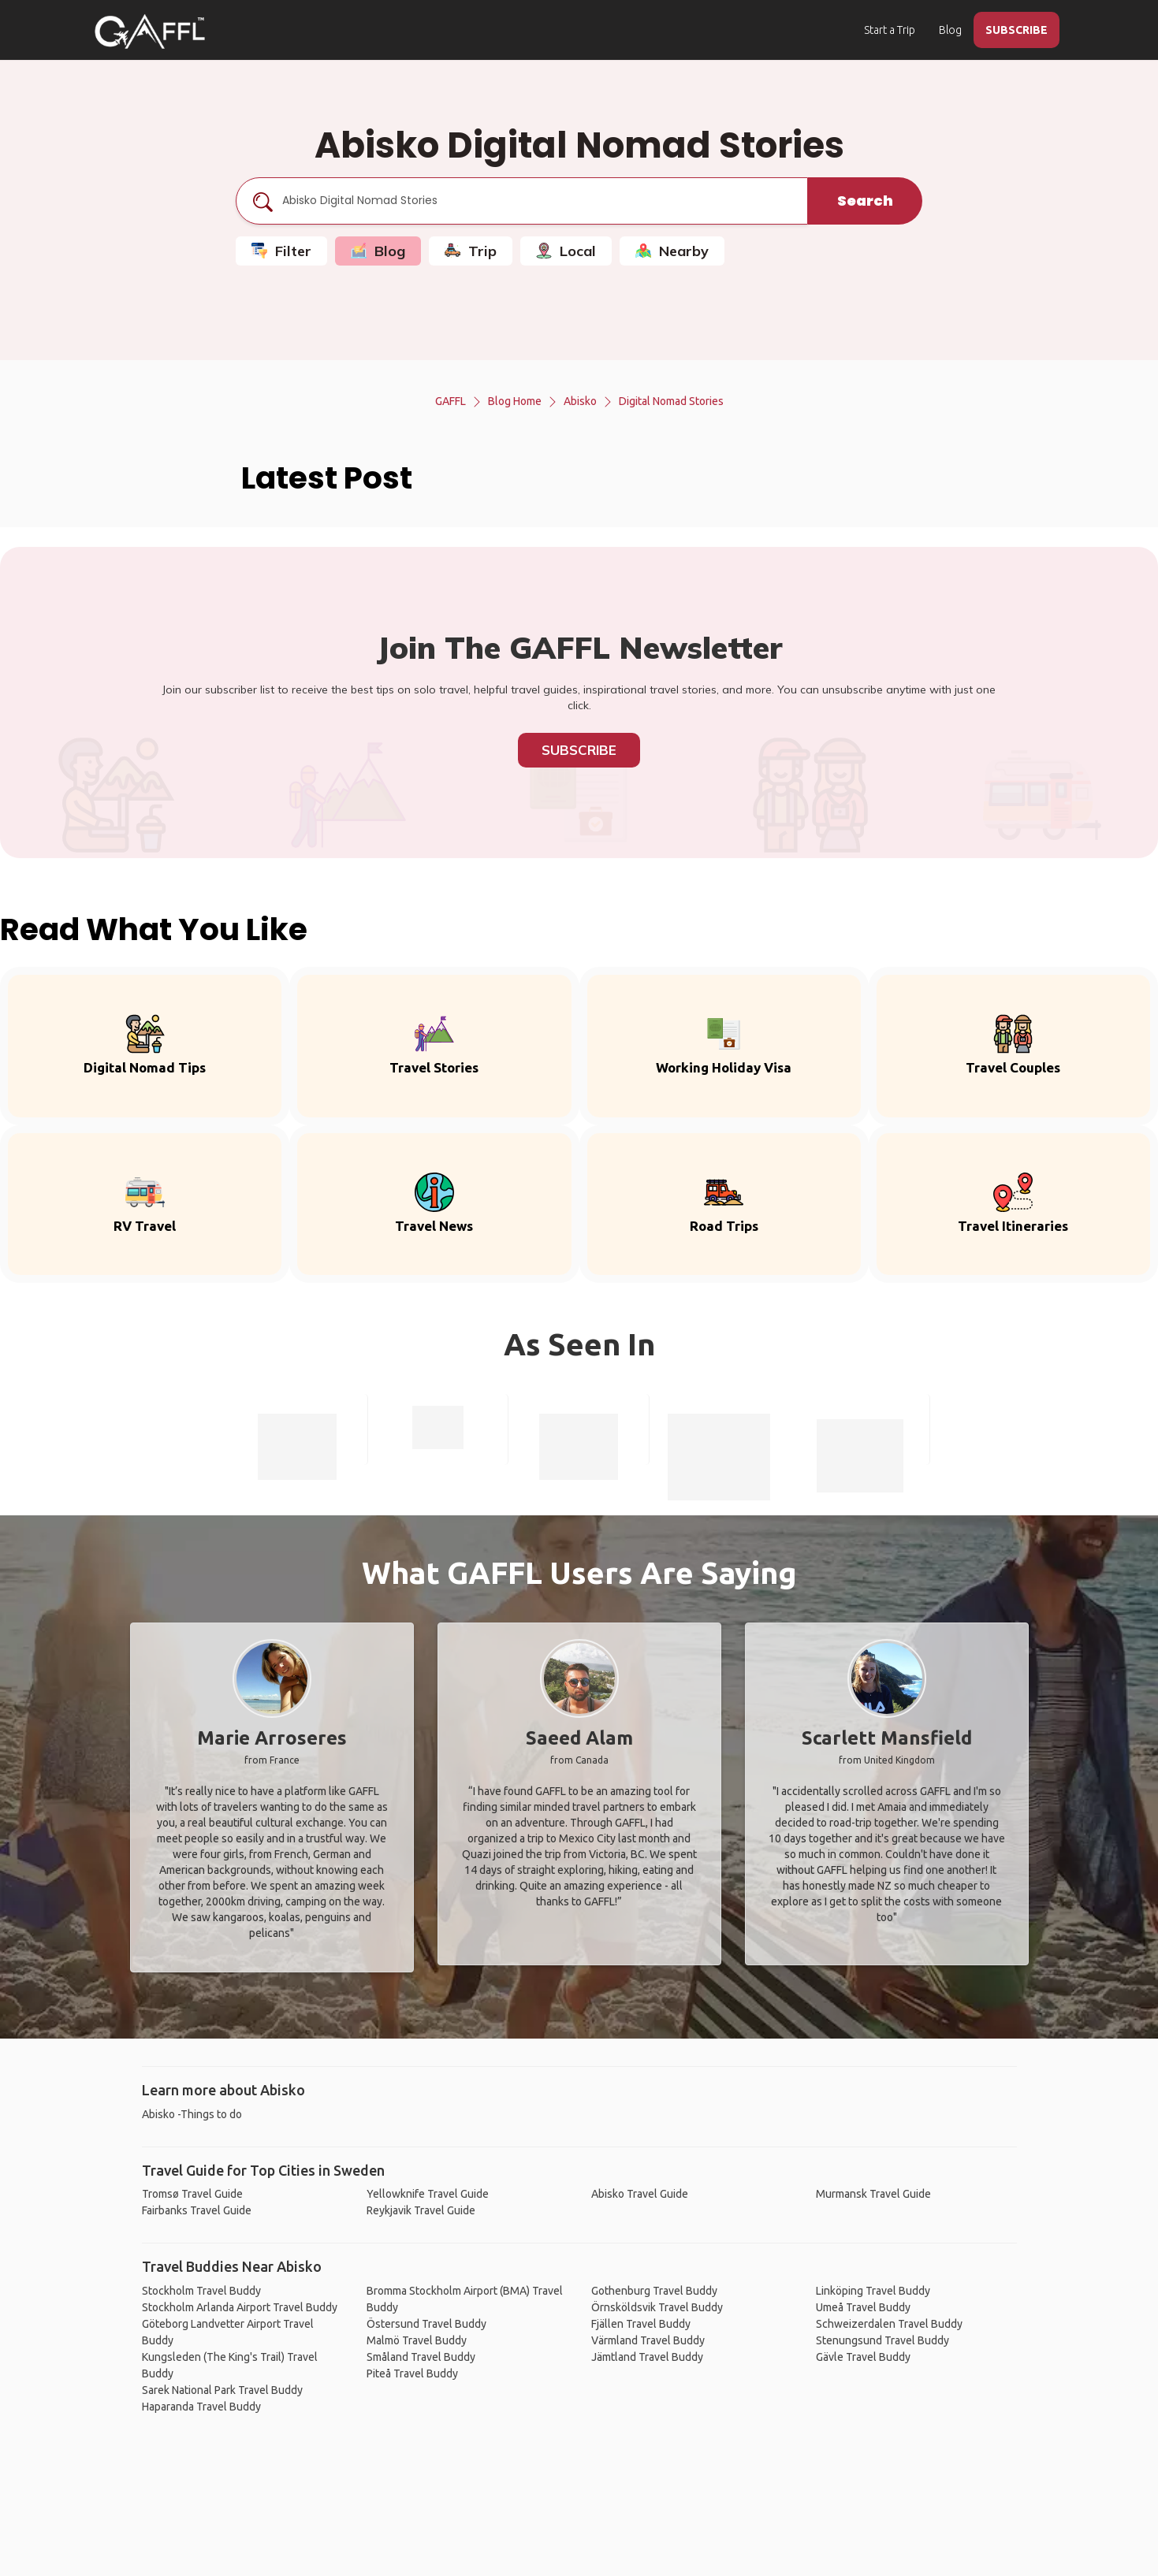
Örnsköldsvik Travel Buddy (657, 2307)
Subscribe (579, 750)
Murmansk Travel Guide (873, 2194)
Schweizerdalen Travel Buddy (889, 2324)
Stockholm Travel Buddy (201, 2290)
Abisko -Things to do (192, 2114)
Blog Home (515, 401)
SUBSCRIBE (1016, 30)
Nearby (672, 251)
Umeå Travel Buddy (863, 2307)
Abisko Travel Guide (639, 2194)
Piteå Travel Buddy (412, 2373)
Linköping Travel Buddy (873, 2290)
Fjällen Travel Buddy (641, 2324)
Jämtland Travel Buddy (647, 2357)
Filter (281, 251)
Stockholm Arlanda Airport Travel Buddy (239, 2307)
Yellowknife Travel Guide (428, 2194)
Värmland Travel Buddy (648, 2340)
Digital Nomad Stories (671, 401)
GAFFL (450, 401)
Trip (471, 251)
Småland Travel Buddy (421, 2357)
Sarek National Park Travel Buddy (222, 2390)
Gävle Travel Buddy (863, 2357)
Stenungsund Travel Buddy (882, 2340)
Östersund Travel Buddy (426, 2324)
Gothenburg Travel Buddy (654, 2290)
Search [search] (865, 200)
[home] (150, 31)
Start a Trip (889, 30)
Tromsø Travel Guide (192, 2194)
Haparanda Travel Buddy (201, 2406)
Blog (950, 30)
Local (566, 251)
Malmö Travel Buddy (417, 2340)
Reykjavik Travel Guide (421, 2210)
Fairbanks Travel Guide (196, 2210)
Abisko (580, 401)
